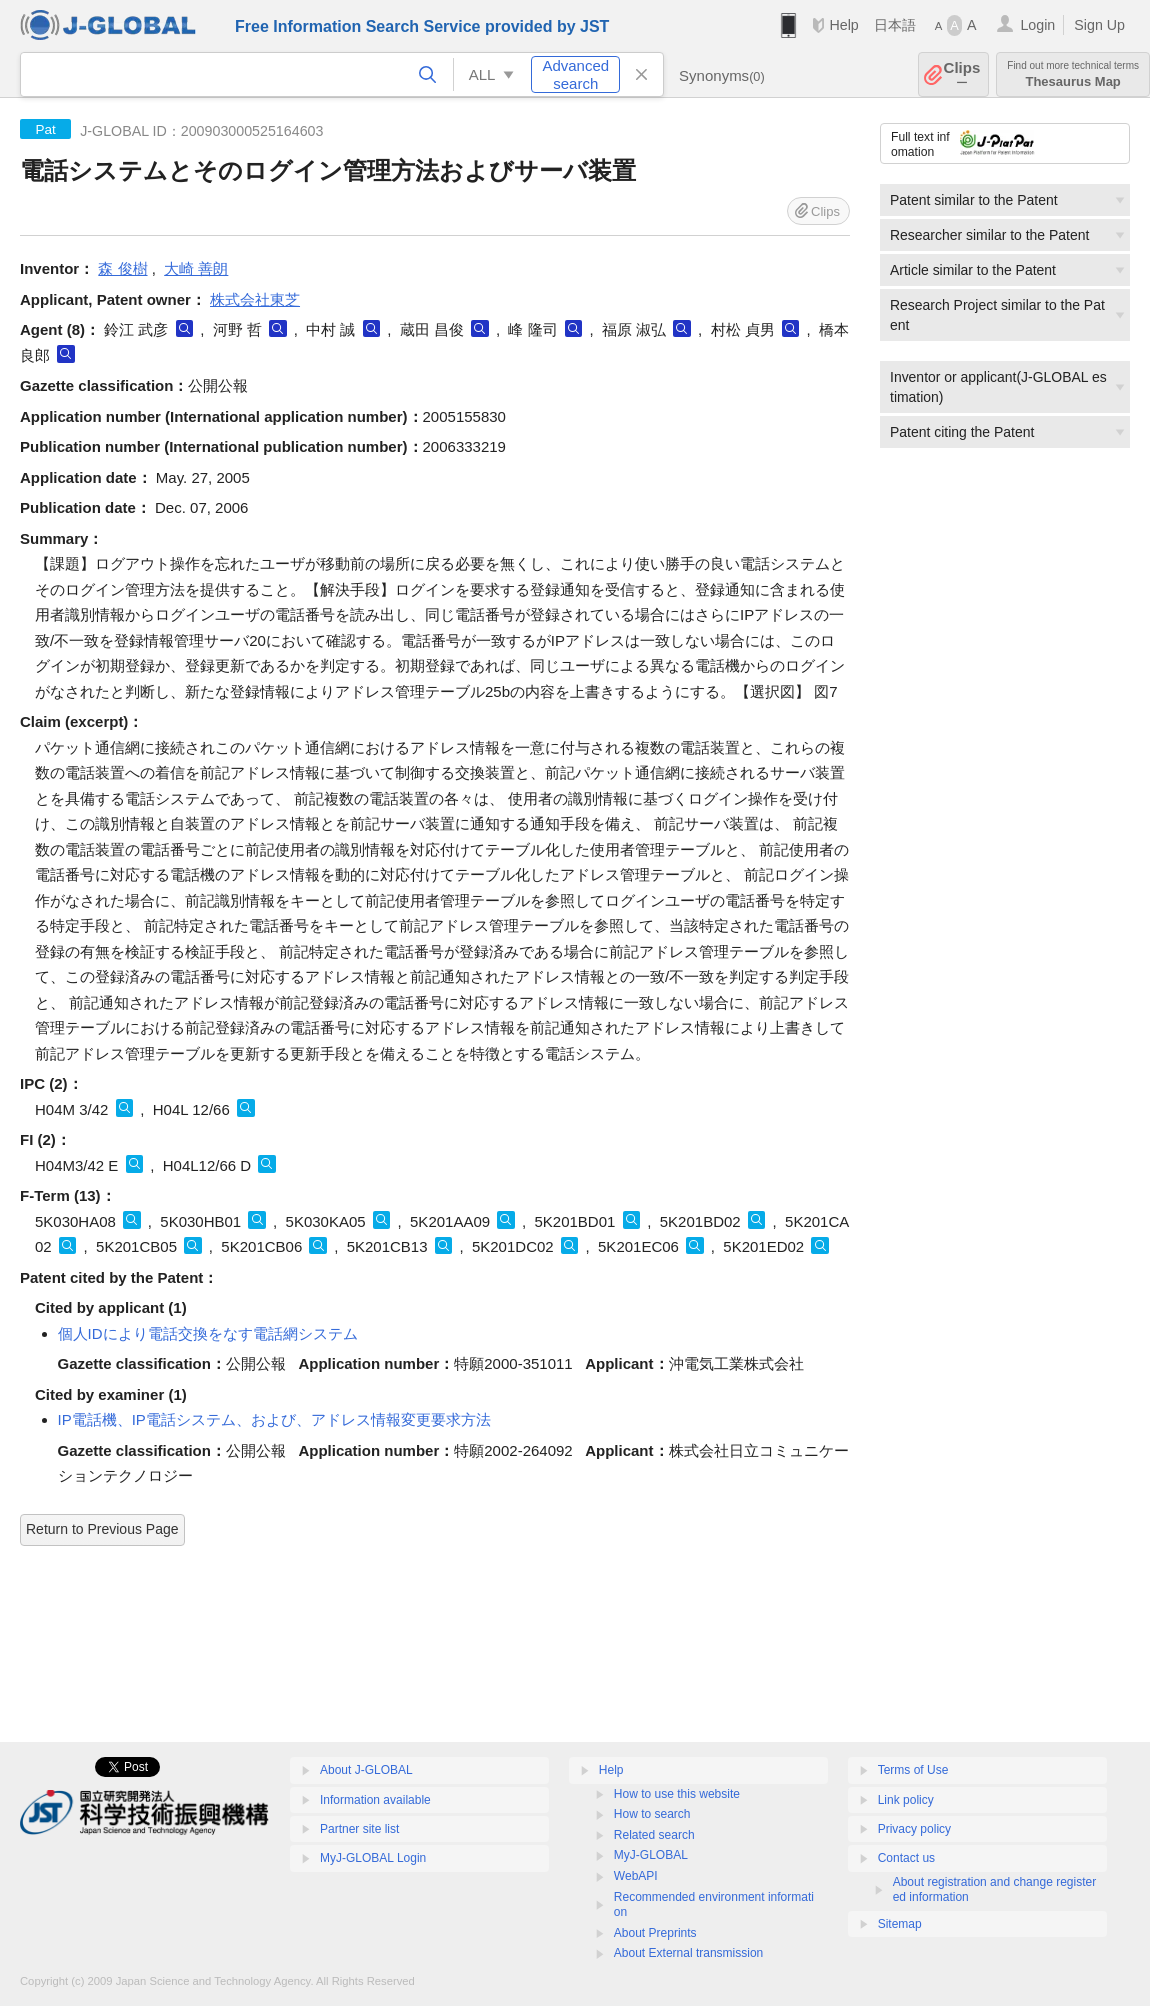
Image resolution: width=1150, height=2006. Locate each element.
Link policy (906, 1800)
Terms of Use (913, 1770)
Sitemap (900, 1924)
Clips (962, 74)
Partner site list (359, 1829)
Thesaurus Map (1073, 74)
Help (843, 25)
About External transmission (688, 1953)
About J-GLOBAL (366, 1770)
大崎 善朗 (196, 268)
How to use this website (677, 1794)
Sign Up (1099, 25)
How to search (652, 1814)
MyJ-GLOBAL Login (373, 1858)
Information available (375, 1800)
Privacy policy (914, 1829)
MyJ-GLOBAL (651, 1855)
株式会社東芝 (255, 299)
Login (1037, 25)
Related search (654, 1835)
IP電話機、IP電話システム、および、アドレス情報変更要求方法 (274, 1419)
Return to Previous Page (102, 1529)
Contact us (906, 1858)
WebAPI (636, 1876)
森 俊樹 (122, 268)
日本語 (895, 25)
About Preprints (655, 1933)
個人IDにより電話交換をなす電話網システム (208, 1333)
